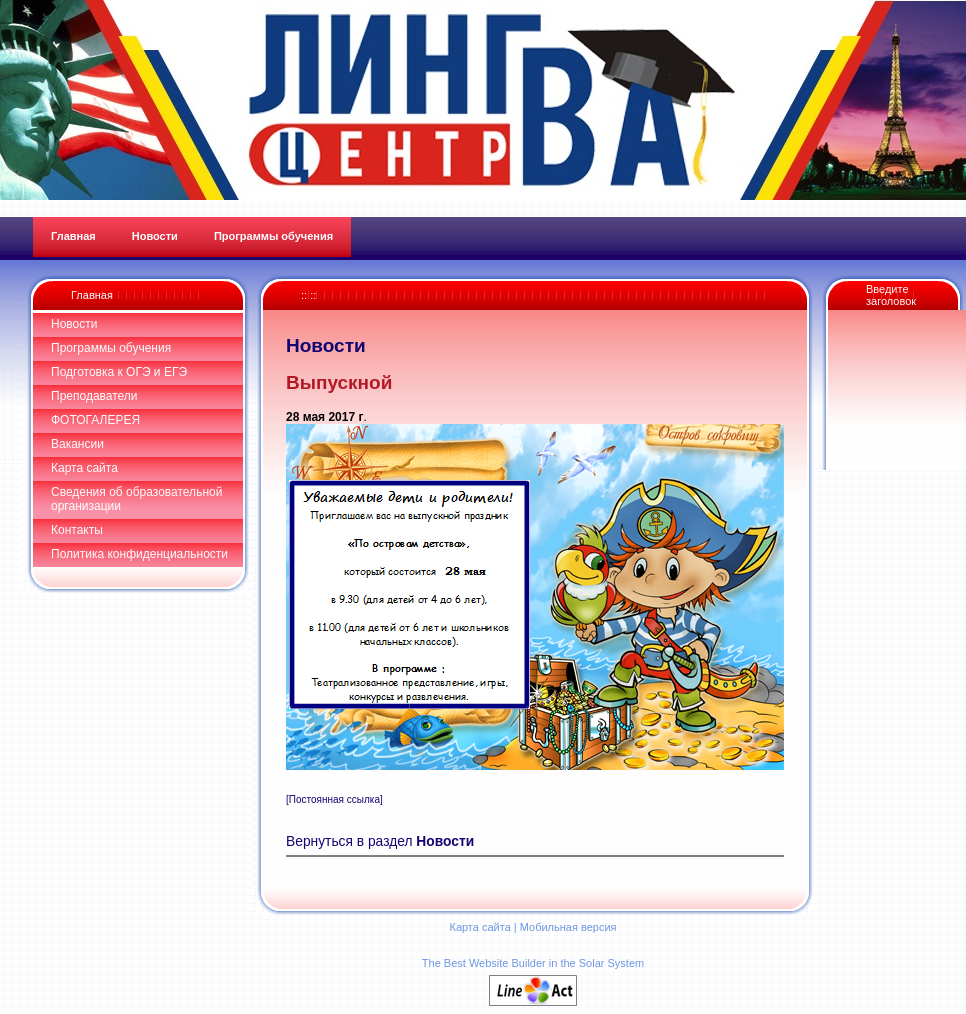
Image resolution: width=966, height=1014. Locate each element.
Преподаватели (94, 396)
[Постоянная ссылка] (334, 799)
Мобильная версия (568, 927)
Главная (92, 295)
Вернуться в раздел (380, 841)
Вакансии (77, 444)
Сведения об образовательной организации (136, 499)
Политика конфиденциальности (139, 554)
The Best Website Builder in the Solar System (533, 963)
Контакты (77, 530)
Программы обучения (111, 348)
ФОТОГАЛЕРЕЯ (95, 420)
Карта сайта (84, 468)
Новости (74, 324)
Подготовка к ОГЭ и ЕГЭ (119, 372)
